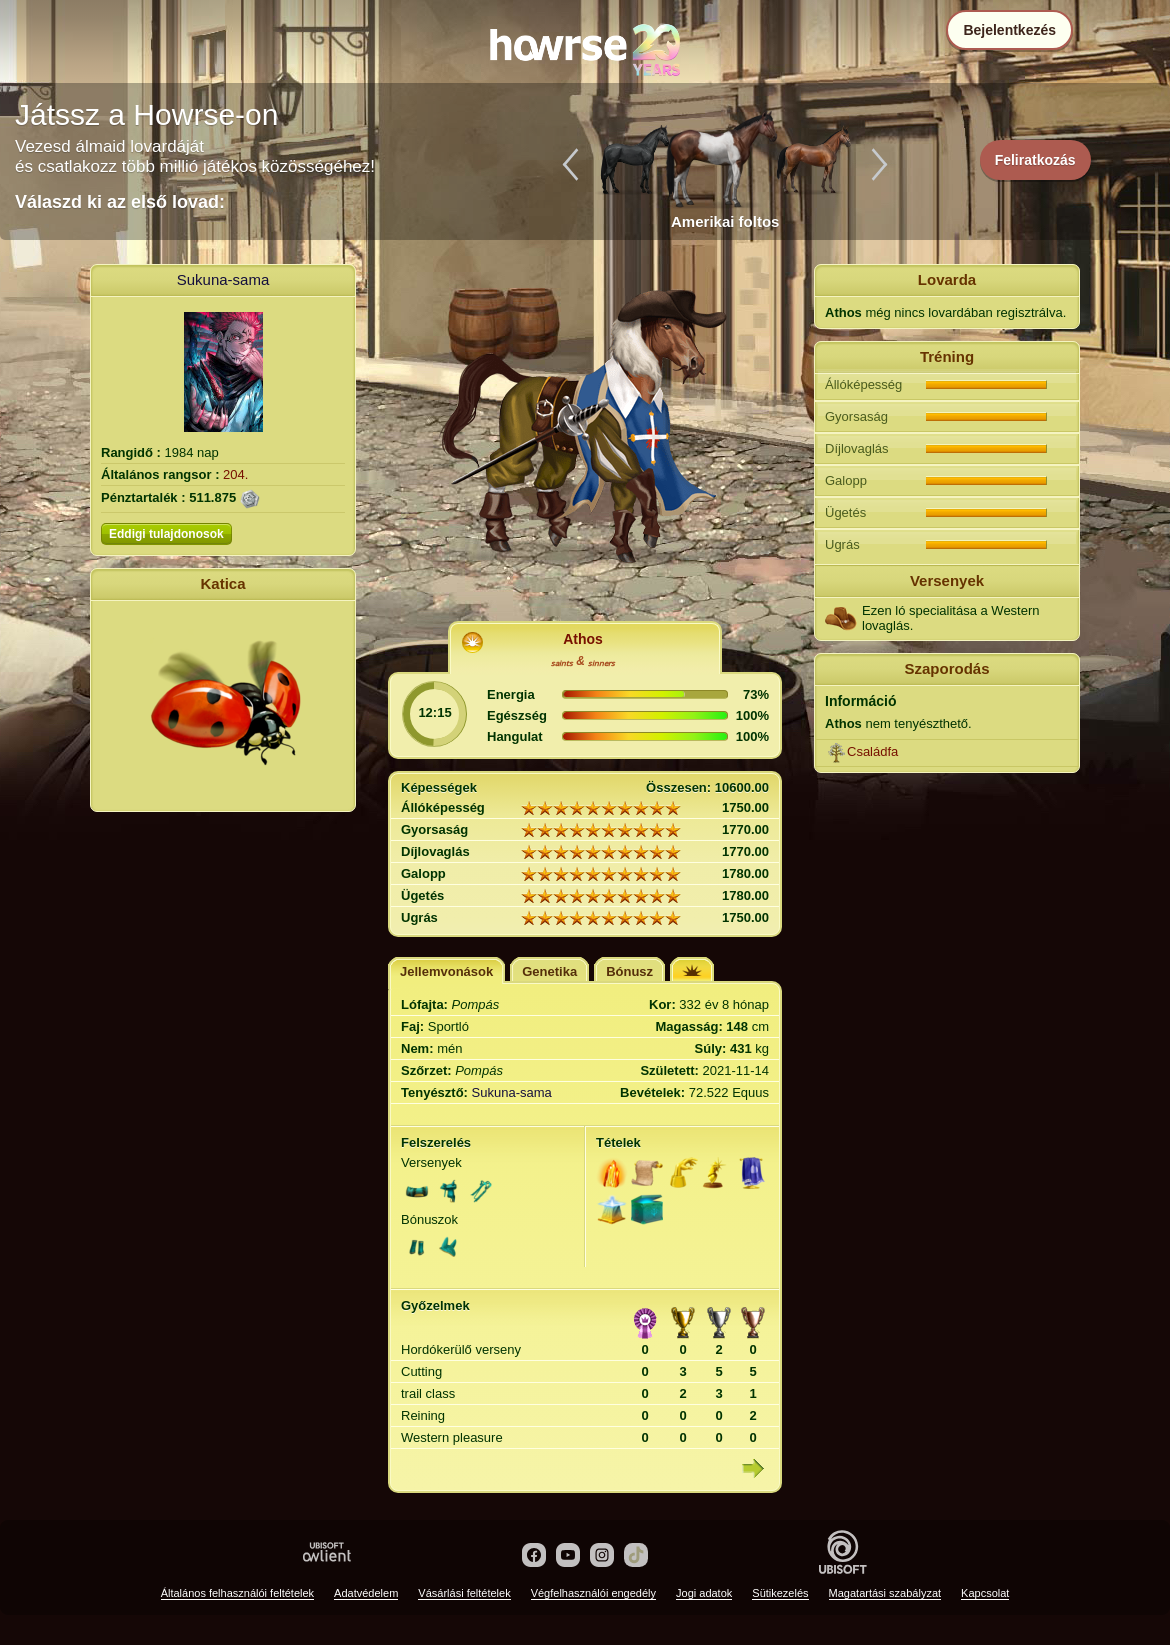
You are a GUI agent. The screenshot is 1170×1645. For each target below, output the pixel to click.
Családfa (872, 751)
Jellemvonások (446, 971)
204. (235, 474)
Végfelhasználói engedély (593, 1593)
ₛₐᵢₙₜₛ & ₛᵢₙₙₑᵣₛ (583, 661)
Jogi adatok (704, 1593)
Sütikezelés (780, 1593)
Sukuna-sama (223, 279)
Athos (583, 639)
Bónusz (629, 971)
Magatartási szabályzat (885, 1593)
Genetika (549, 971)
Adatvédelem (366, 1593)
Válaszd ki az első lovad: (120, 202)
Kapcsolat (985, 1593)
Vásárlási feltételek (464, 1593)
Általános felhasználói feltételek (237, 1593)
